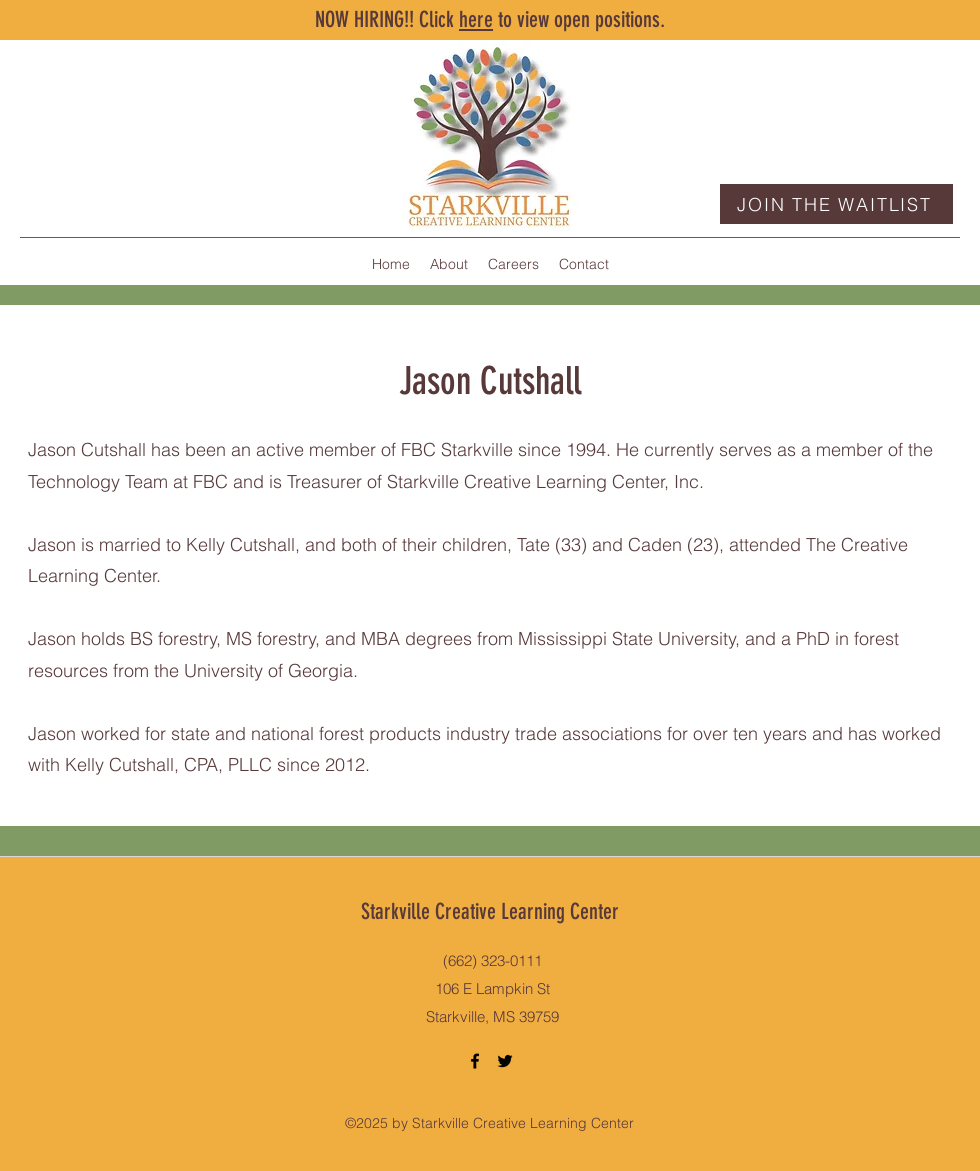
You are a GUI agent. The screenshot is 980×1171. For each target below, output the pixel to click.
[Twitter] (505, 1061)
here (476, 19)
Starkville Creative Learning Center (490, 911)
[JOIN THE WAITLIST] (836, 204)
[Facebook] (475, 1061)
